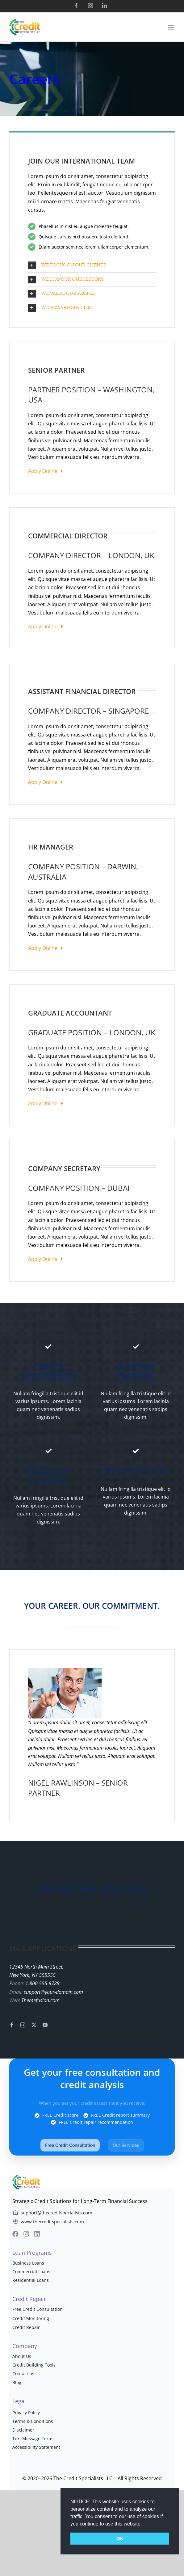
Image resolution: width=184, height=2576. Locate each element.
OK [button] (119, 2538)
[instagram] (22, 2024)
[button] (144, 2524)
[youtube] (45, 2024)
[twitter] (33, 2024)
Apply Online (45, 471)
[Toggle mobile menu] (171, 27)
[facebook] (11, 2024)
